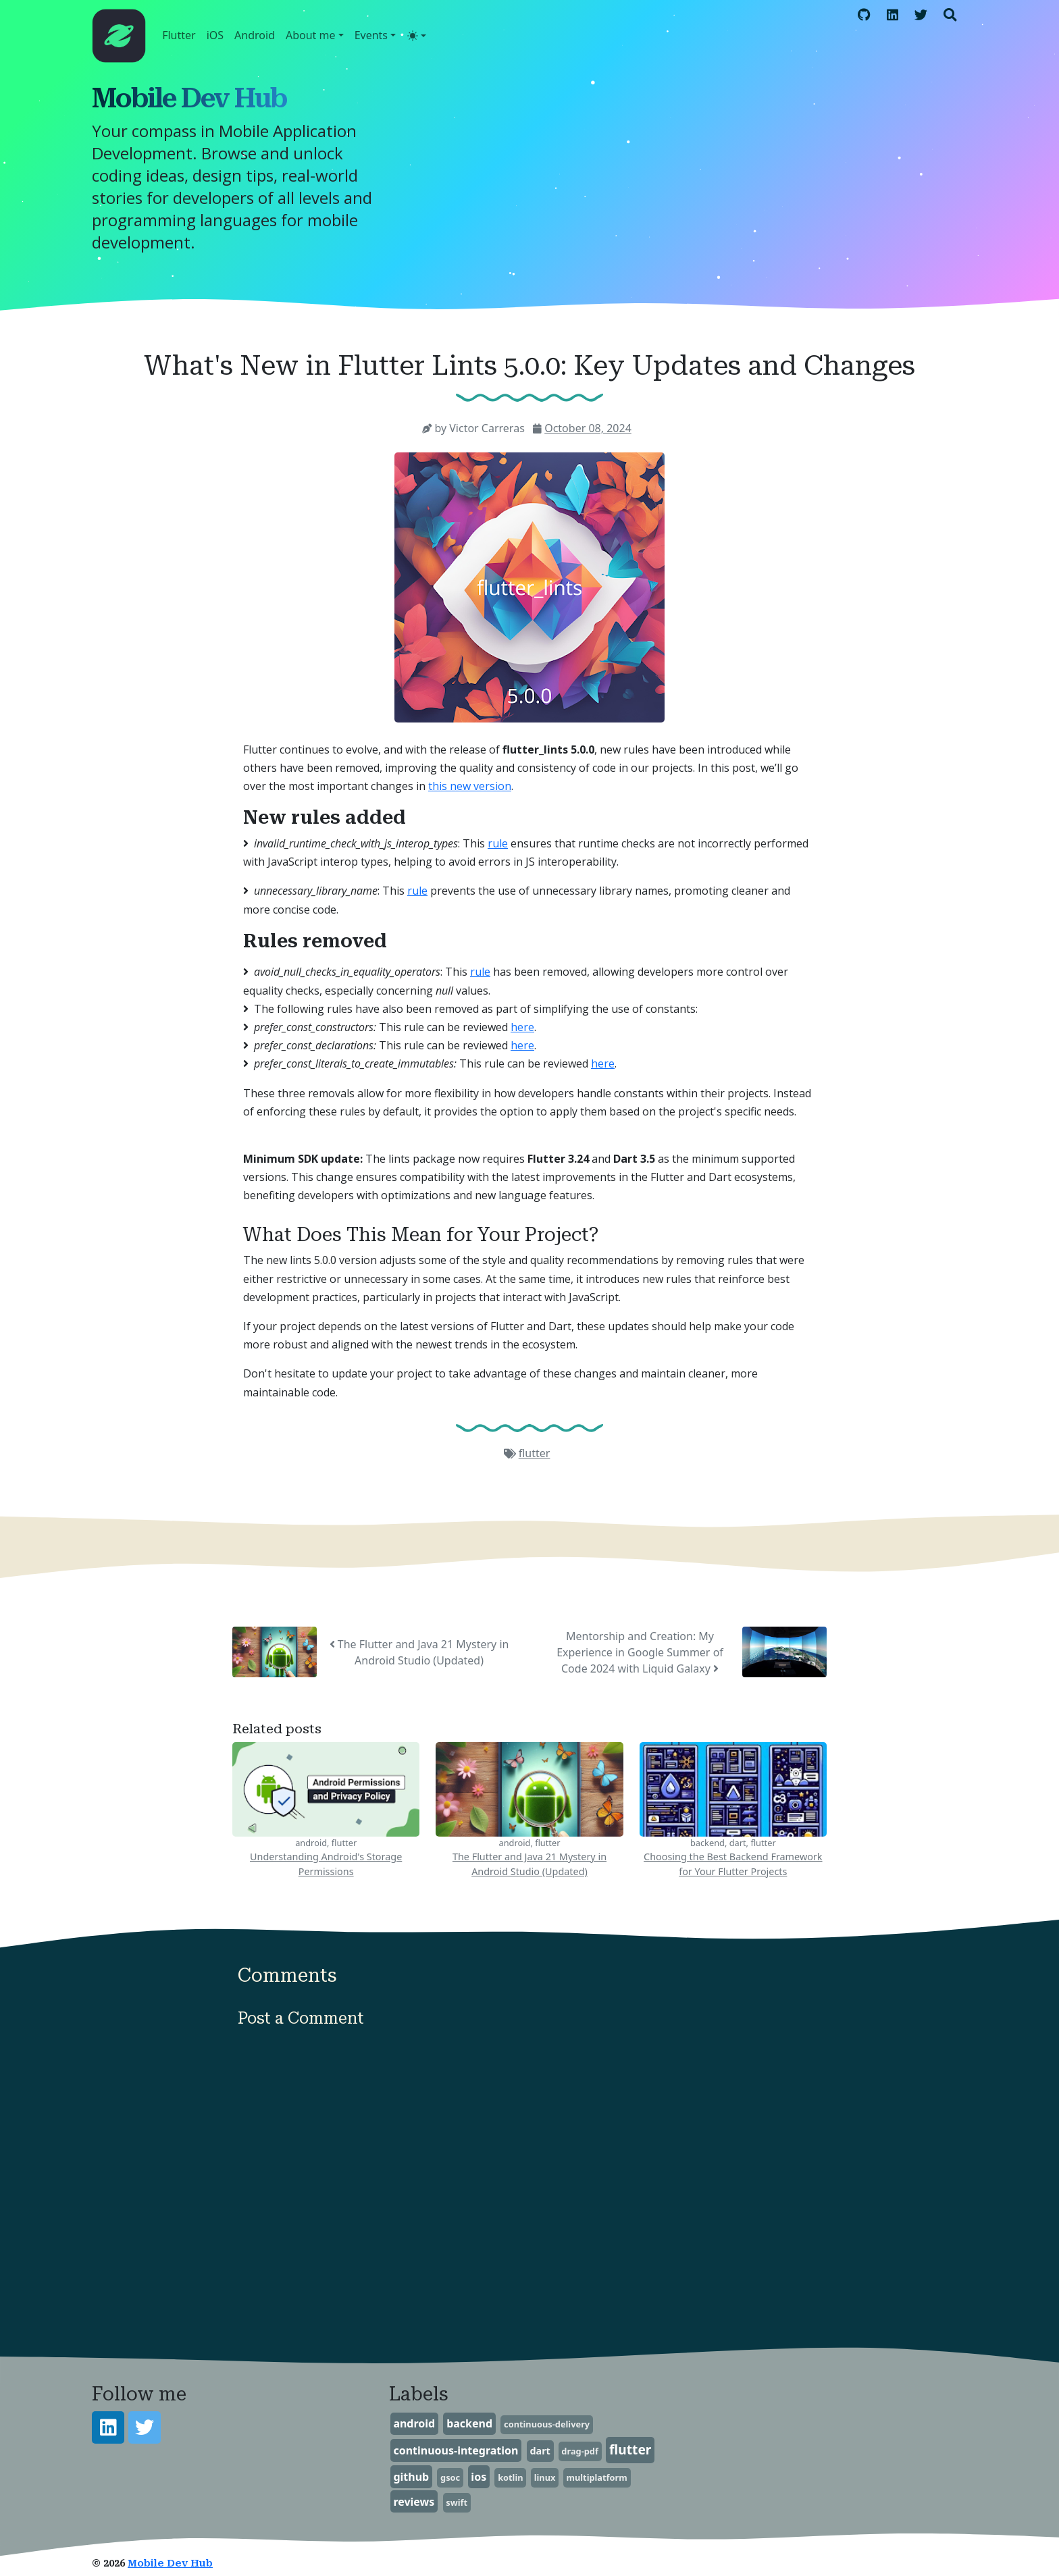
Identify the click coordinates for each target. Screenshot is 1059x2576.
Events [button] (371, 35)
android (414, 2423)
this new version (469, 786)
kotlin (510, 2477)
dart (540, 2450)
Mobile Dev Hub (189, 98)
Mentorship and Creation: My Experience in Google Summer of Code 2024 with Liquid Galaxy (640, 1652)
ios (478, 2476)
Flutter (179, 35)
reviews (413, 2501)
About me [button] (311, 35)
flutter (534, 1453)
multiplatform (596, 2477)
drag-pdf (579, 2451)
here (522, 1027)
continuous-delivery (547, 2424)
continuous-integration (455, 2450)
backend (469, 2423)
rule (498, 843)
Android (254, 35)
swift (456, 2502)
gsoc (450, 2477)
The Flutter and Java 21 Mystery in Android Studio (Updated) (419, 1652)
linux (545, 2477)
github (411, 2476)
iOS (215, 35)
